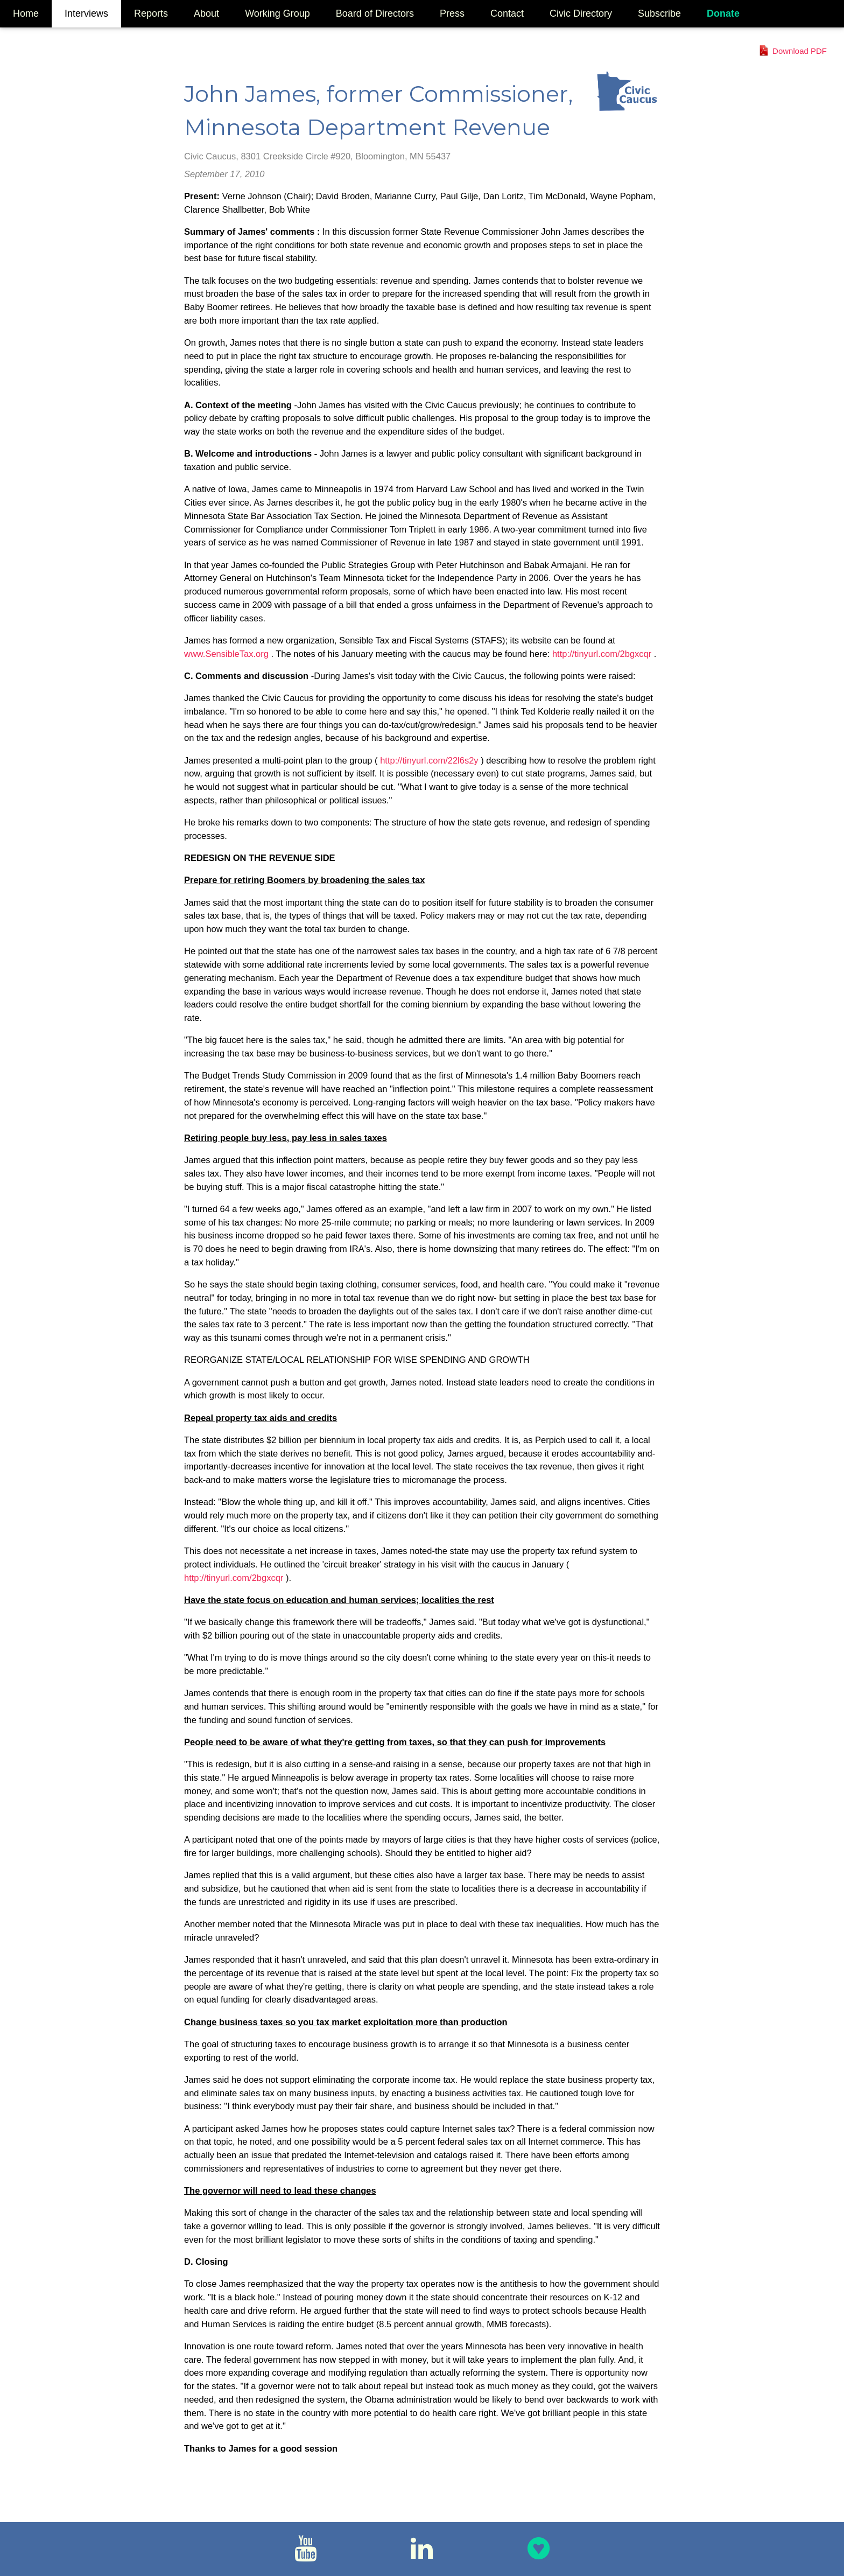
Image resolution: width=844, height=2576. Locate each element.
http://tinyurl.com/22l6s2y (430, 760)
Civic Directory (581, 13)
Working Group (277, 13)
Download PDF (799, 50)
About (206, 13)
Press (452, 13)
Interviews (86, 13)
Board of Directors (375, 13)
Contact (507, 13)
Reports (151, 13)
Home (26, 13)
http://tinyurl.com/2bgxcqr (603, 654)
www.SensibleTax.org (227, 654)
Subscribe (659, 13)
